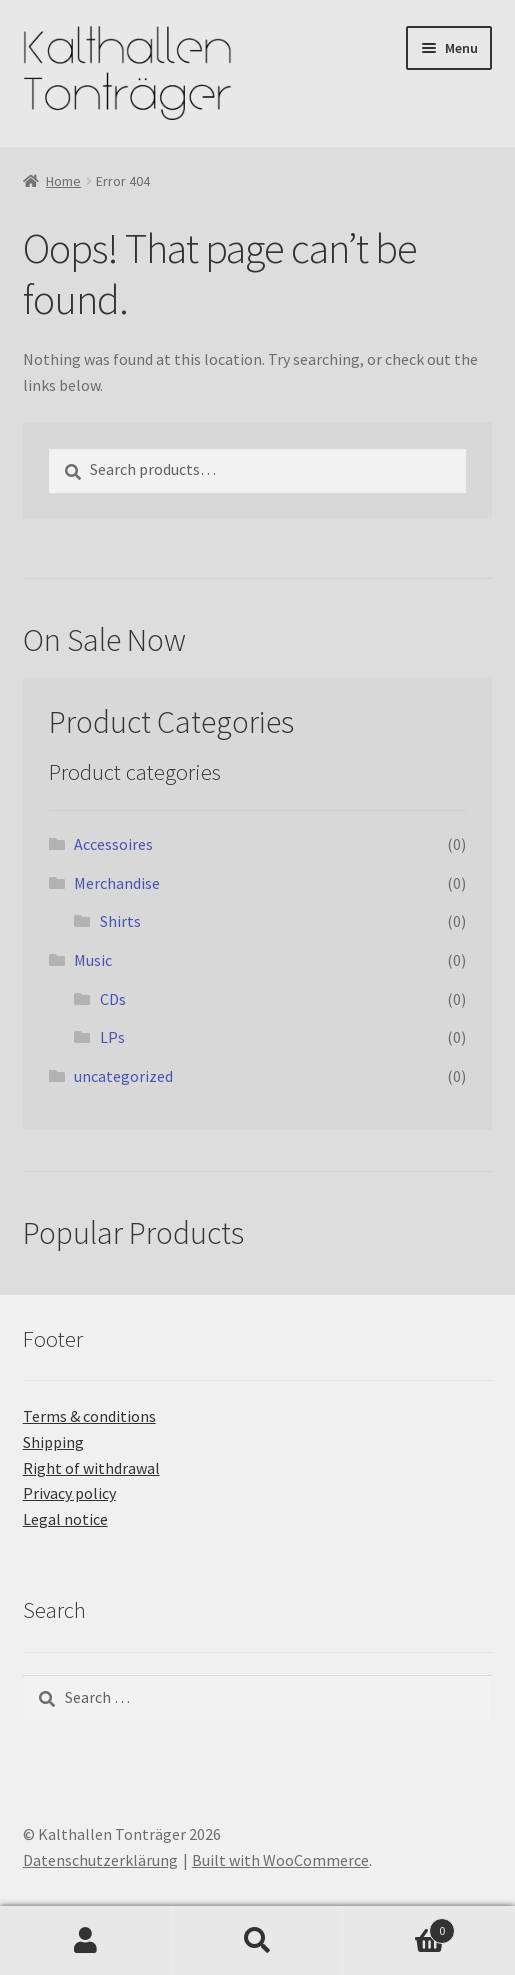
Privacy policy (69, 1493)
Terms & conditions (89, 1416)
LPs (112, 1037)
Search (258, 1941)
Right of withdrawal (91, 1468)
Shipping (53, 1442)
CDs (113, 999)
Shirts (120, 921)
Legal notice (65, 1519)
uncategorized (123, 1076)
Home (63, 181)
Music (93, 960)
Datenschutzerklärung (100, 1860)
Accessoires (113, 844)
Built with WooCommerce (280, 1860)
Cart (399, 1926)
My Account (86, 1941)
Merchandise (117, 883)
